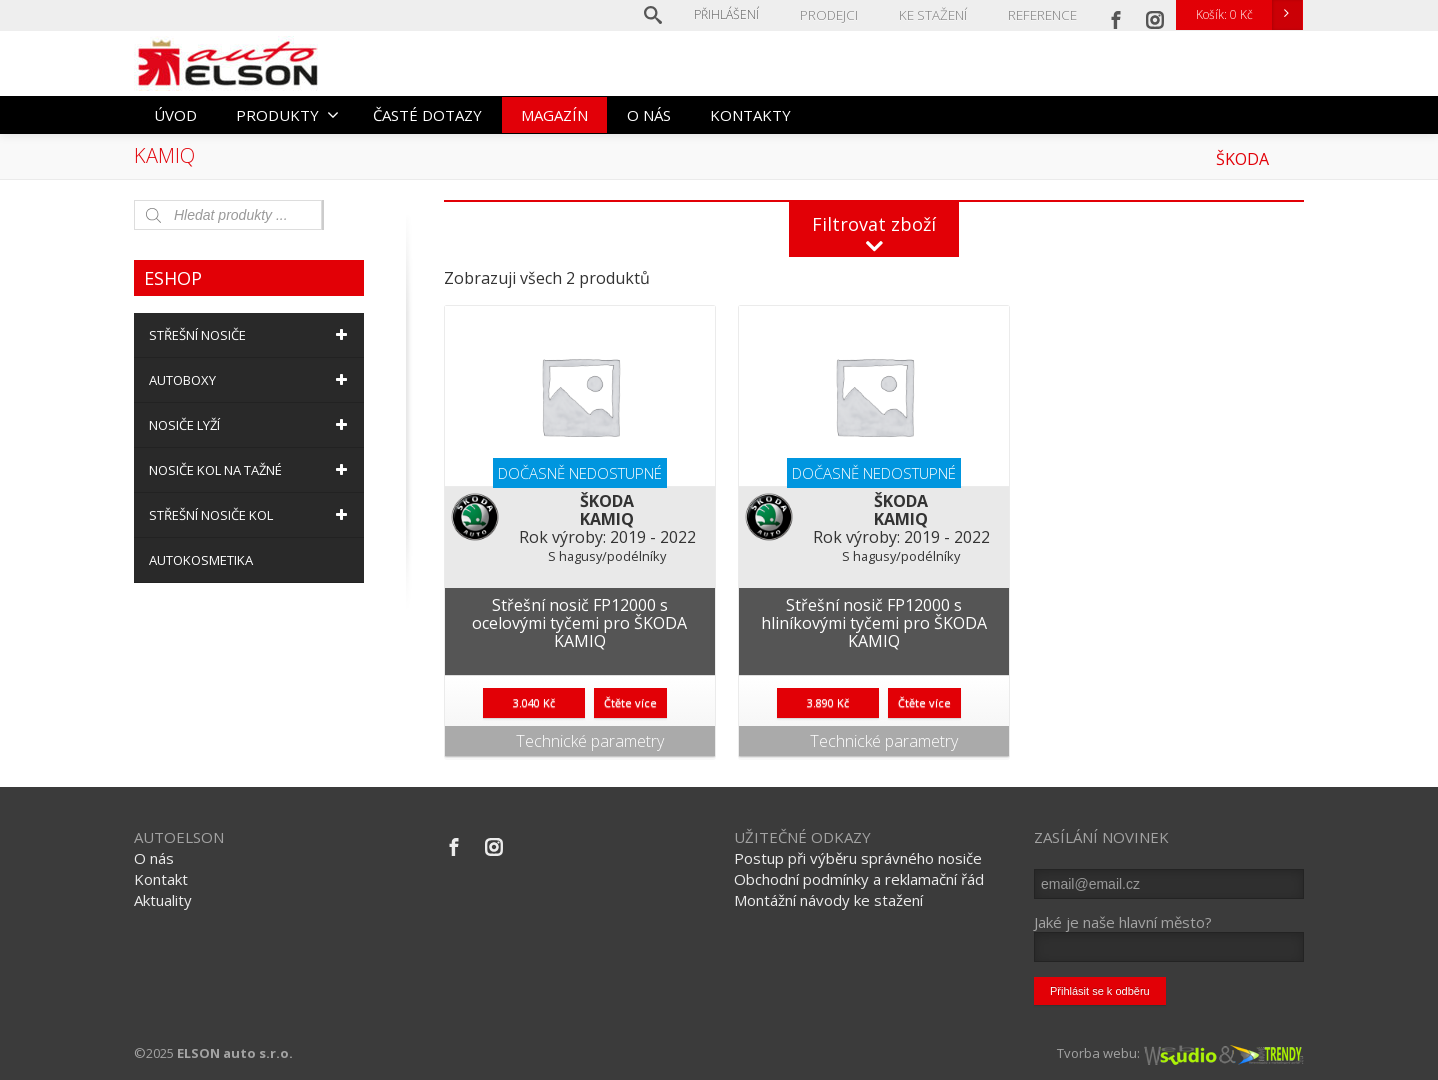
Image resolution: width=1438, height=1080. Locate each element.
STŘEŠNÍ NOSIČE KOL (251, 515)
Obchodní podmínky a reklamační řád (859, 879)
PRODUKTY (287, 115)
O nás (154, 858)
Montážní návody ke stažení (828, 900)
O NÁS (649, 115)
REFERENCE (1043, 14)
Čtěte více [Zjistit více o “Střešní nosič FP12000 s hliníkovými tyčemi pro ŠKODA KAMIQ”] (924, 702)
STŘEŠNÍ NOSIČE (251, 335)
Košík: (1249, 15)
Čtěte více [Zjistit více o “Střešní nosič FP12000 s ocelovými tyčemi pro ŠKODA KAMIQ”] (630, 702)
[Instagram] (1155, 15)
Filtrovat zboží (874, 224)
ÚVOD (175, 115)
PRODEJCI (836, 14)
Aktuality (163, 900)
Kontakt (161, 879)
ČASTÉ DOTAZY (427, 115)
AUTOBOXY (251, 380)
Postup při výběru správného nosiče (858, 858)
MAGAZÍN (554, 115)
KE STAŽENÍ (937, 14)
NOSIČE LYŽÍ (251, 425)
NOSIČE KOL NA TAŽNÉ (251, 470)
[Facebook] (1116, 15)
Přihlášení (735, 14)
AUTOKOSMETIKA (201, 560)
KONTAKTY (750, 115)
